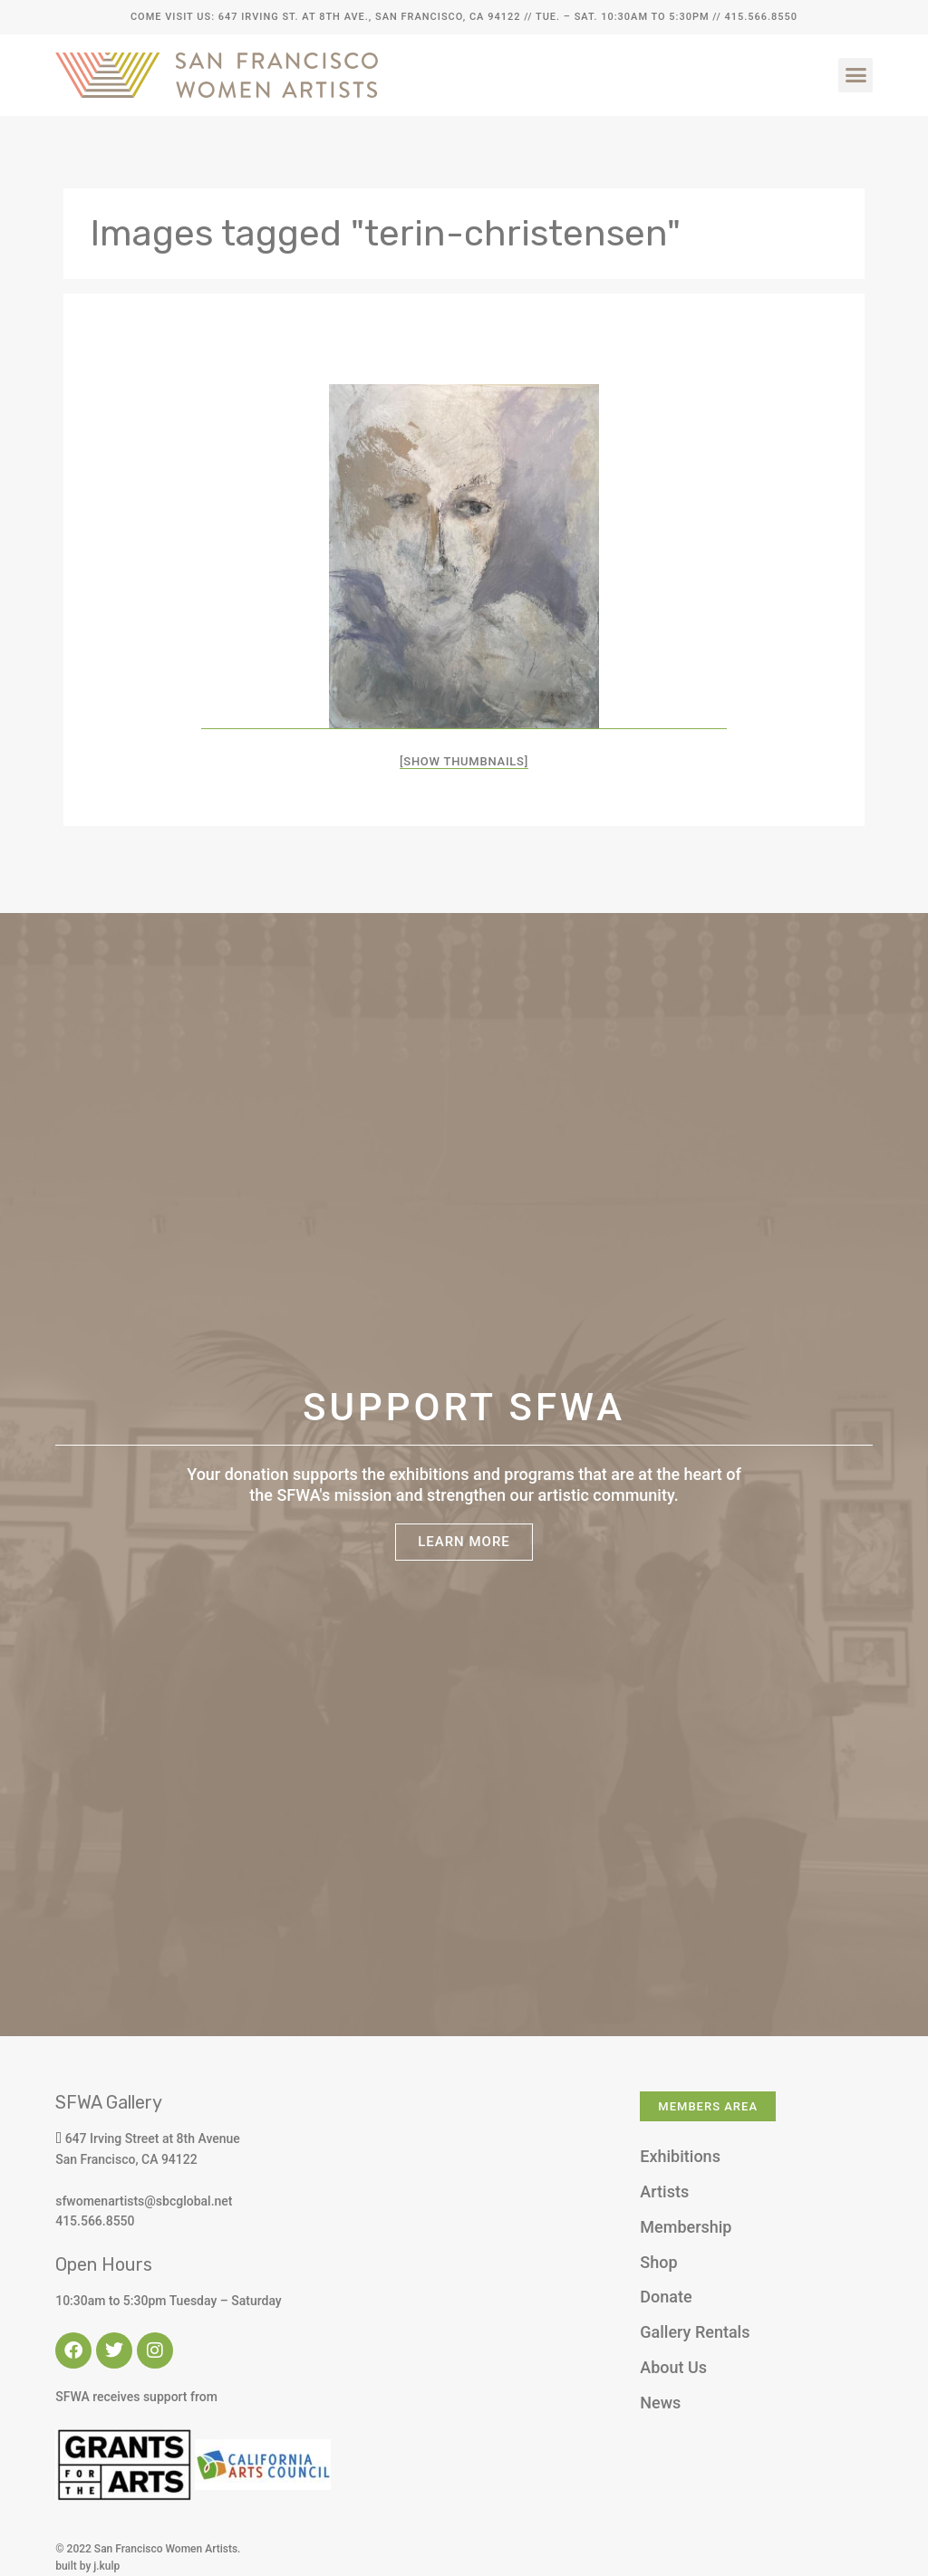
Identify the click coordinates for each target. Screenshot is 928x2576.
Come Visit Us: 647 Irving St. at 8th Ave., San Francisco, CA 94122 (325, 17)
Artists (664, 2191)
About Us (673, 2367)
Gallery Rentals (694, 2331)
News (660, 2402)
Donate (665, 2296)
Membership (685, 2226)
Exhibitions (680, 2156)
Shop (658, 2262)
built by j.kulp (87, 2566)
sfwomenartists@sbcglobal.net (143, 2201)
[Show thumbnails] (464, 761)
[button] (855, 75)
